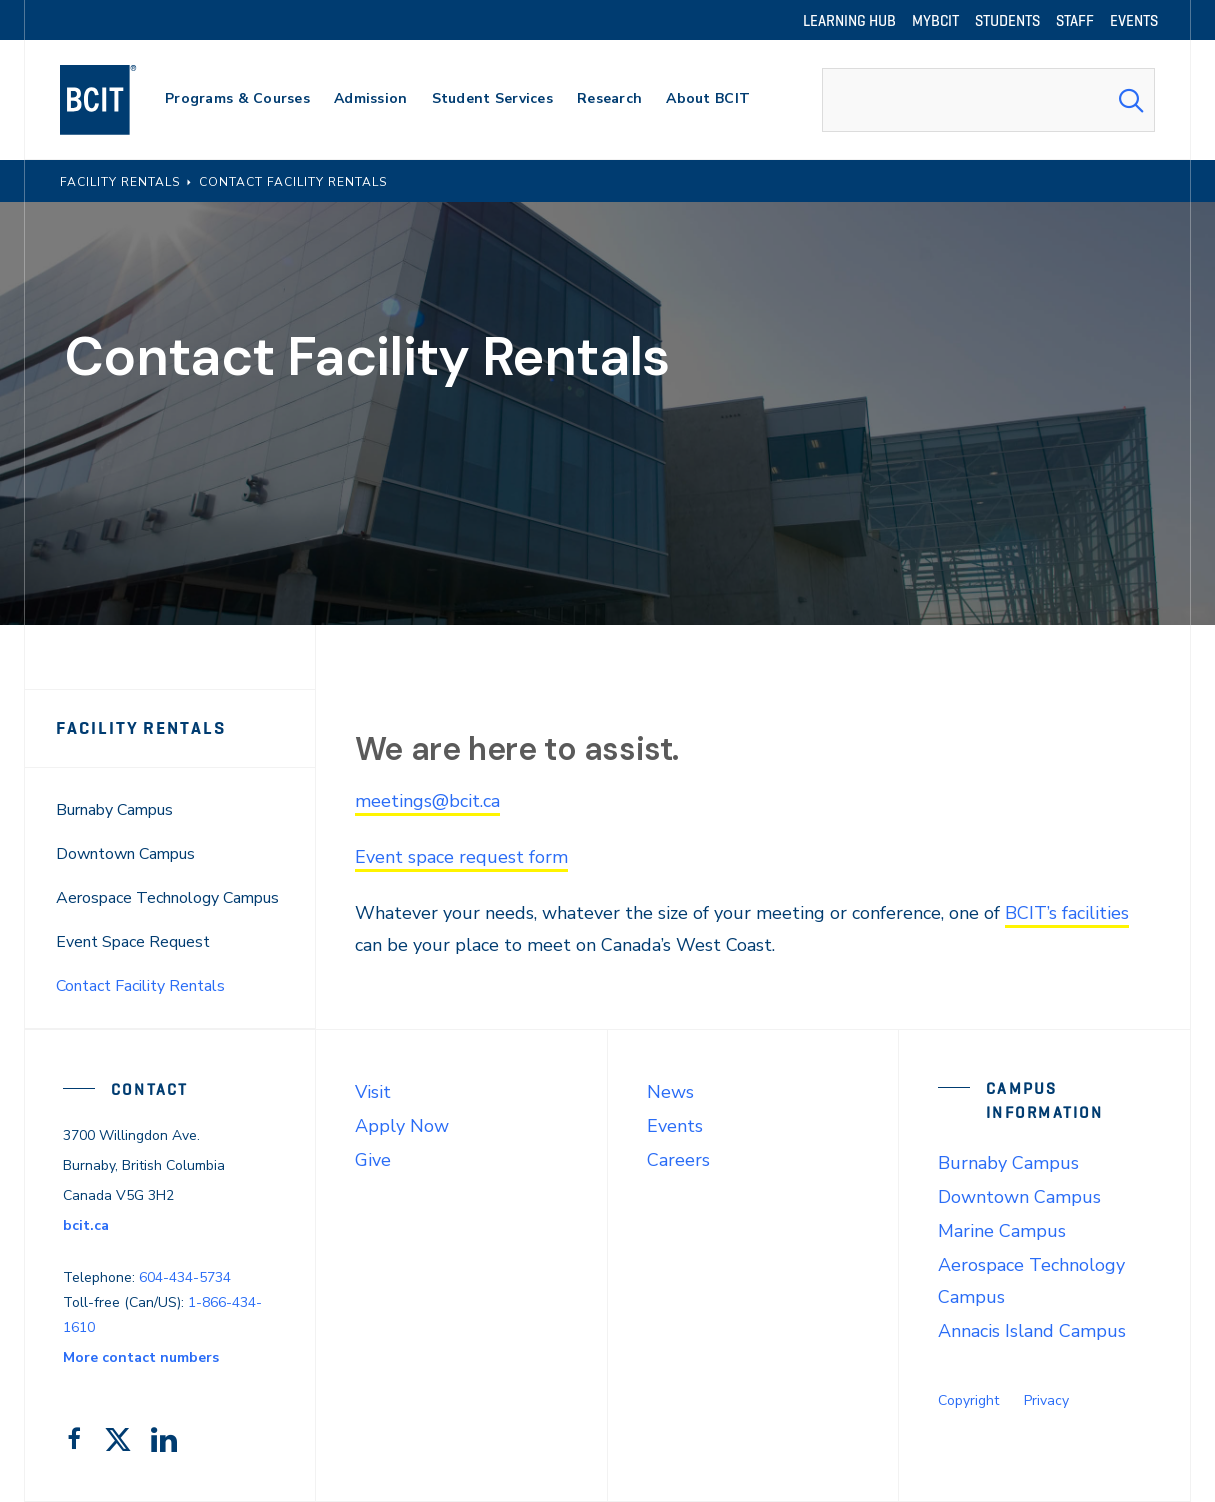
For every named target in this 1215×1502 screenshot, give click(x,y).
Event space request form (461, 857)
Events (675, 1126)
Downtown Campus (125, 854)
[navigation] (117, 100)
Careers (678, 1160)
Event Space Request (133, 942)
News (670, 1092)
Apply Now (402, 1126)
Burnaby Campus (114, 810)
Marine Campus (1002, 1231)
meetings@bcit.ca (427, 801)
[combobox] (988, 100)
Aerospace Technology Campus (167, 898)
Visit (373, 1092)
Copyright (968, 1400)
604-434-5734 (185, 1277)
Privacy (1046, 1400)
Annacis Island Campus (1032, 1331)
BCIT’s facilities (1067, 913)
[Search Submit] (1131, 100)
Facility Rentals (141, 728)
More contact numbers (141, 1357)
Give (373, 1160)
